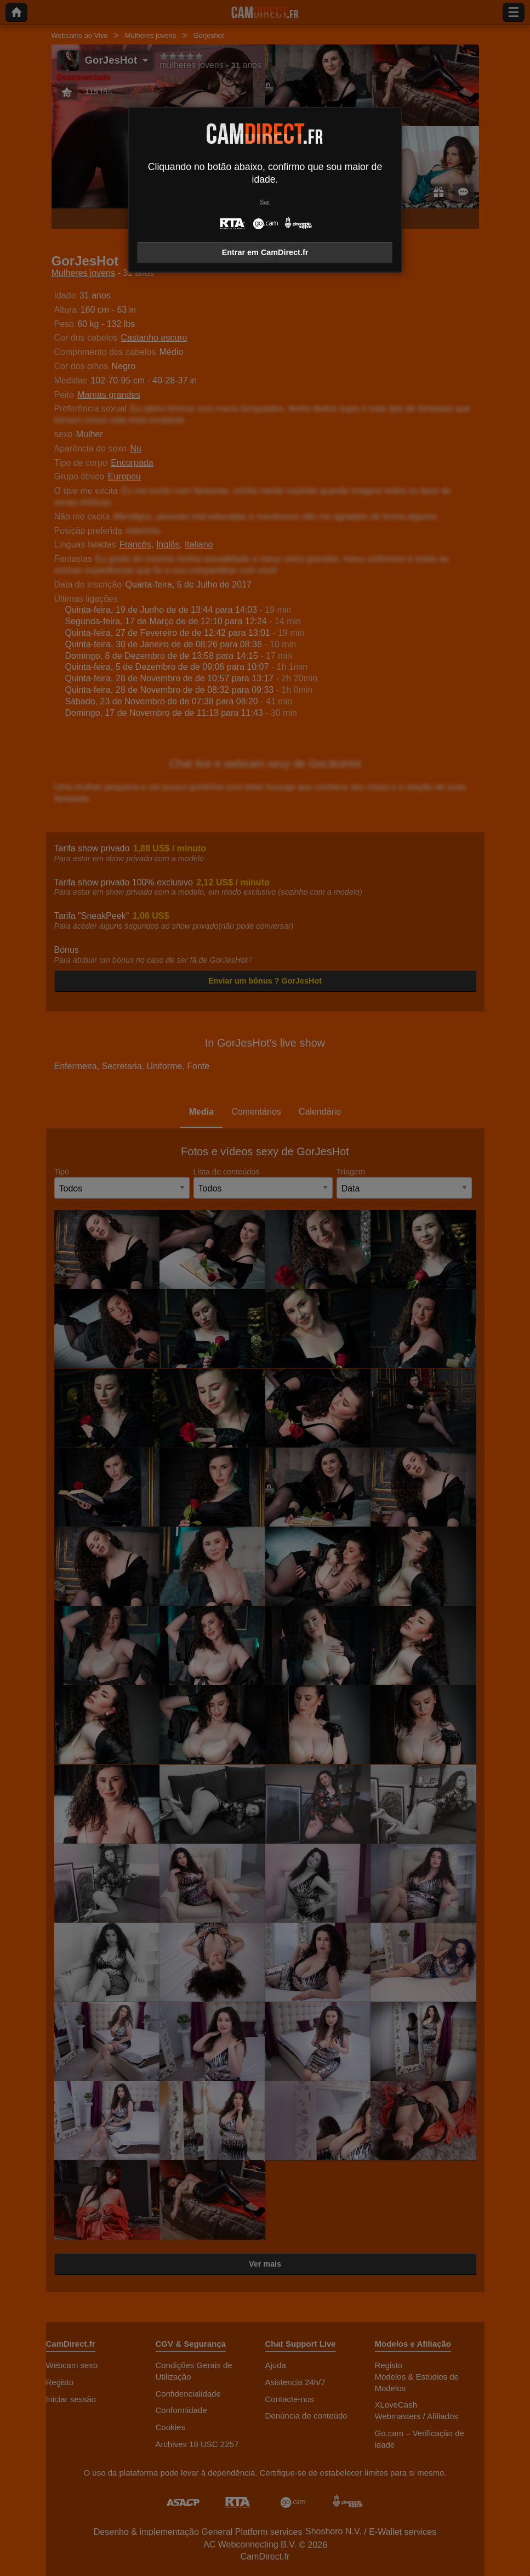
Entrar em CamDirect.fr (265, 252)
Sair (265, 202)
